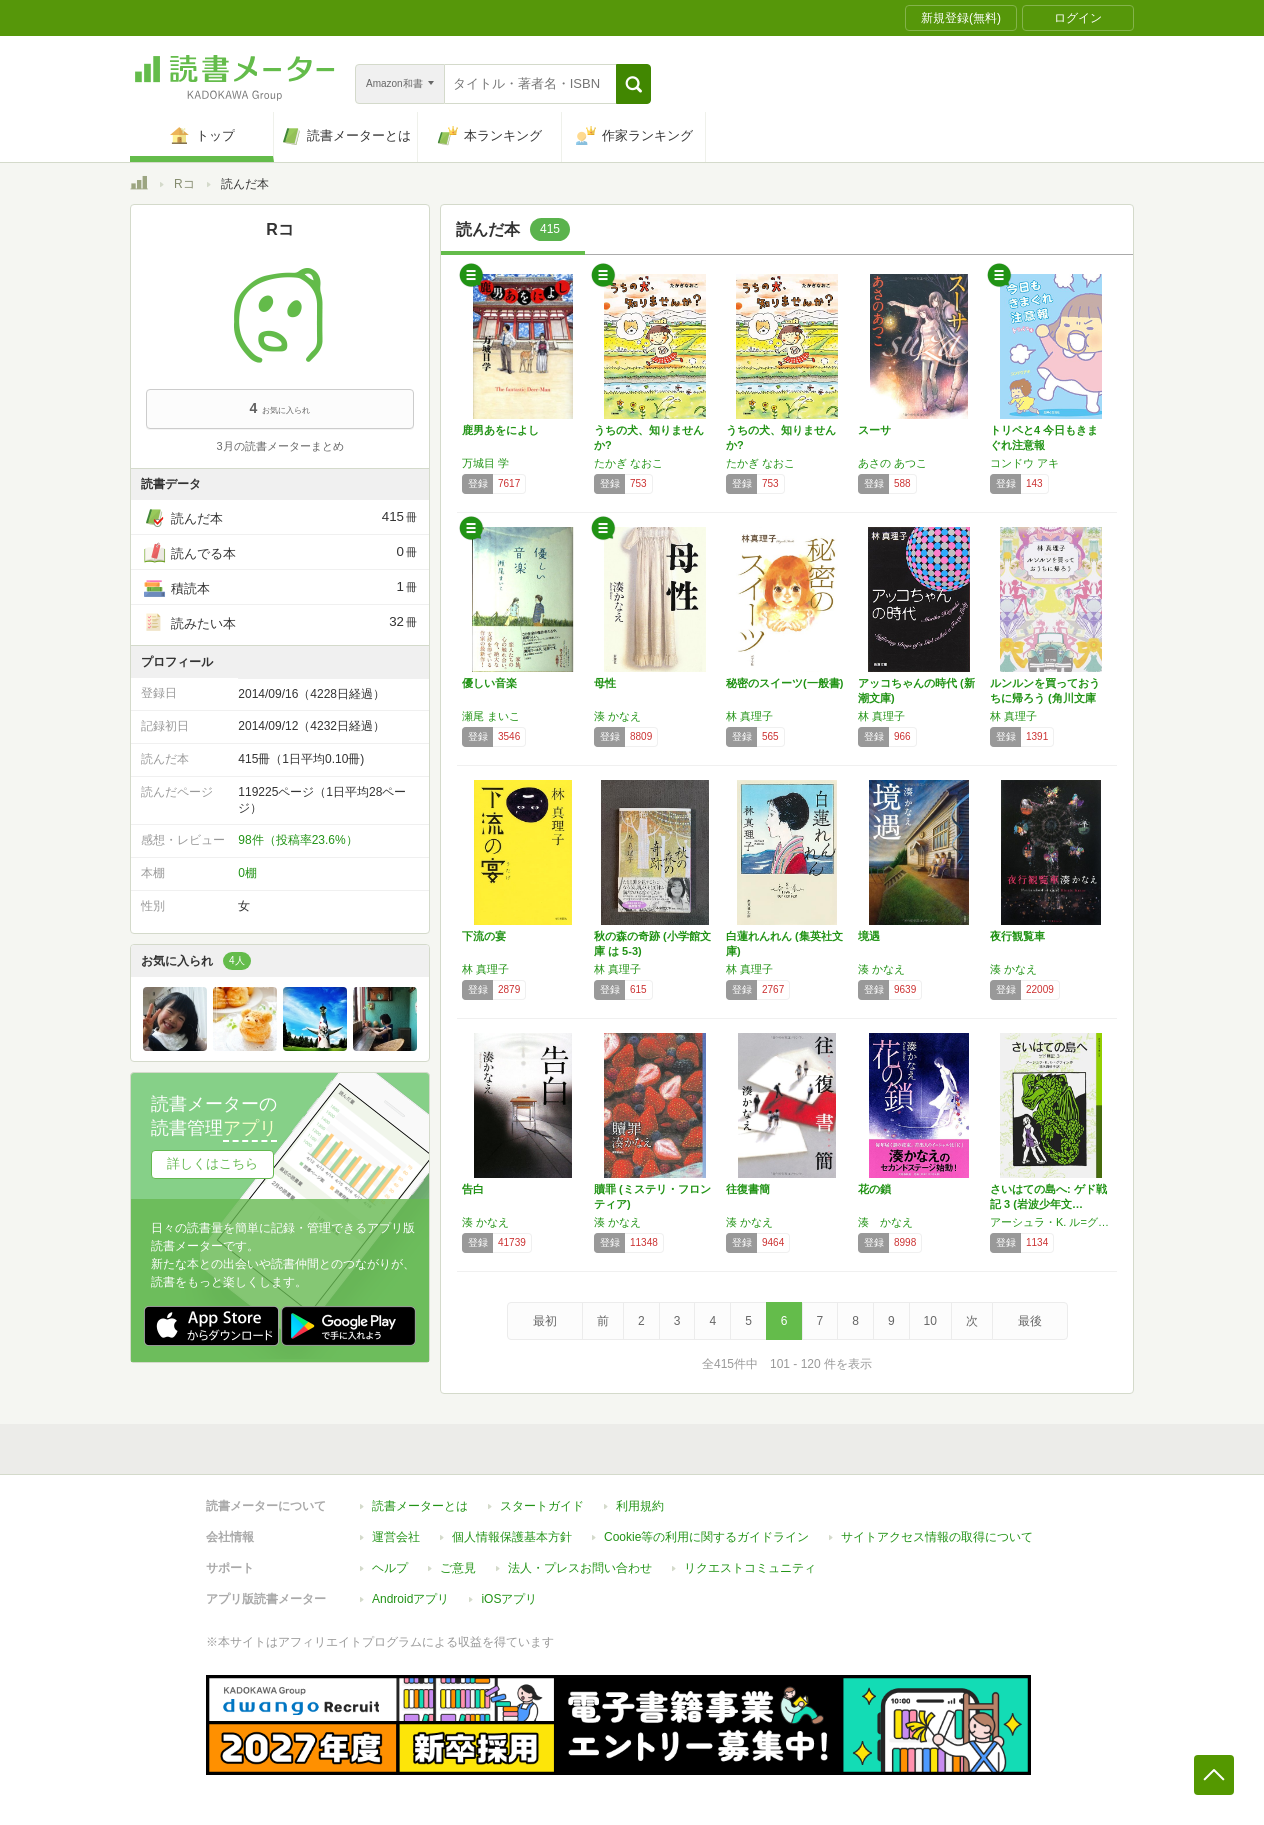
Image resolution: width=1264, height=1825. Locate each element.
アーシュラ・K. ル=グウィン (1051, 1222)
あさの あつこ (892, 463)
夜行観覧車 (1017, 936)
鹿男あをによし (500, 430)
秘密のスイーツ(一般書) (784, 683)
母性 (605, 683)
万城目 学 (485, 463)
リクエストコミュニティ (750, 1568)
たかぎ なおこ (628, 463)
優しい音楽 (489, 683)
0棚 (247, 873)
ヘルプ (390, 1568)
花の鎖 (874, 1189)
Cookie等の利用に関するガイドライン (706, 1537)
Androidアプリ (410, 1599)
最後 (1030, 1321)
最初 (545, 1321)
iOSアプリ (509, 1599)
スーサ (874, 430)
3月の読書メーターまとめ (279, 446)
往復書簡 (748, 1189)
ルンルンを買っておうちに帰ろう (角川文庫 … (1045, 698)
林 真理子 (749, 716)
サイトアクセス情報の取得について (937, 1537)
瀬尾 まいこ (491, 716)
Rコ (184, 184)
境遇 (869, 936)
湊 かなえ (617, 716)
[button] (633, 84)
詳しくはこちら (212, 1163)
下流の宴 (484, 936)
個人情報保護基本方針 (512, 1537)
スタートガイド (542, 1506)
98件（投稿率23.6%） (297, 840)
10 (930, 1321)
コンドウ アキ (1024, 463)
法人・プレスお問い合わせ (580, 1568)
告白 (473, 1189)
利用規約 (640, 1506)
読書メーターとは (420, 1506)
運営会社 (396, 1537)
